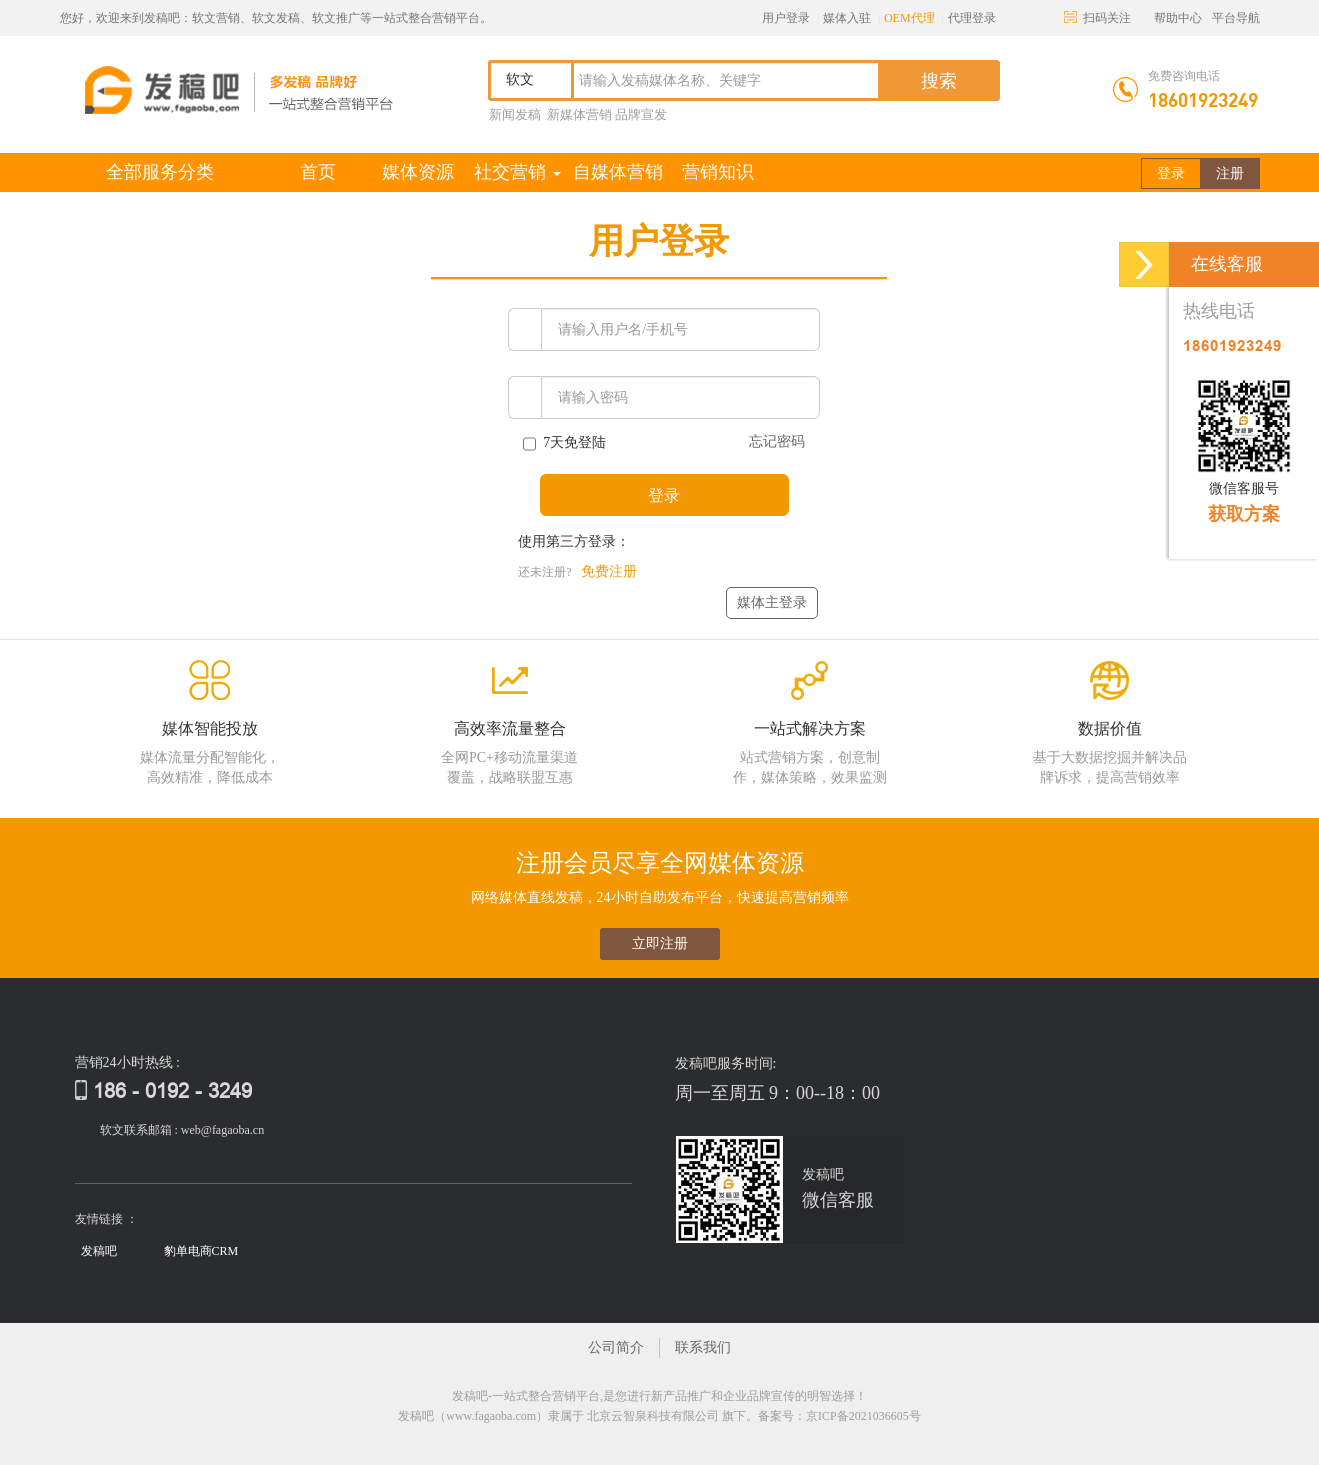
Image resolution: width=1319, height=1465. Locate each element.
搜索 (939, 81)
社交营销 (517, 172)
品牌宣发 (641, 114)
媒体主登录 (772, 602)
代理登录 (972, 18)
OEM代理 (909, 18)
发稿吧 (99, 1251)
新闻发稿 (515, 114)
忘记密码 (777, 441)
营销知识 (718, 172)
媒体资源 (418, 172)
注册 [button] (1230, 173)
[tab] (659, 243)
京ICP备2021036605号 (863, 1416)
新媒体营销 (579, 114)
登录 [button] (1171, 173)
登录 (664, 495)
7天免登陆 (564, 444)
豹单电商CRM (201, 1251)
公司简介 (616, 1347)
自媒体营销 (618, 172)
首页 (334, 171)
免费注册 (609, 571)
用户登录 (786, 18)
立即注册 (660, 943)
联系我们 (703, 1347)
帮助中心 (1178, 18)
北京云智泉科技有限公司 (653, 1416)
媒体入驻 (847, 18)
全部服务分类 (160, 172)
